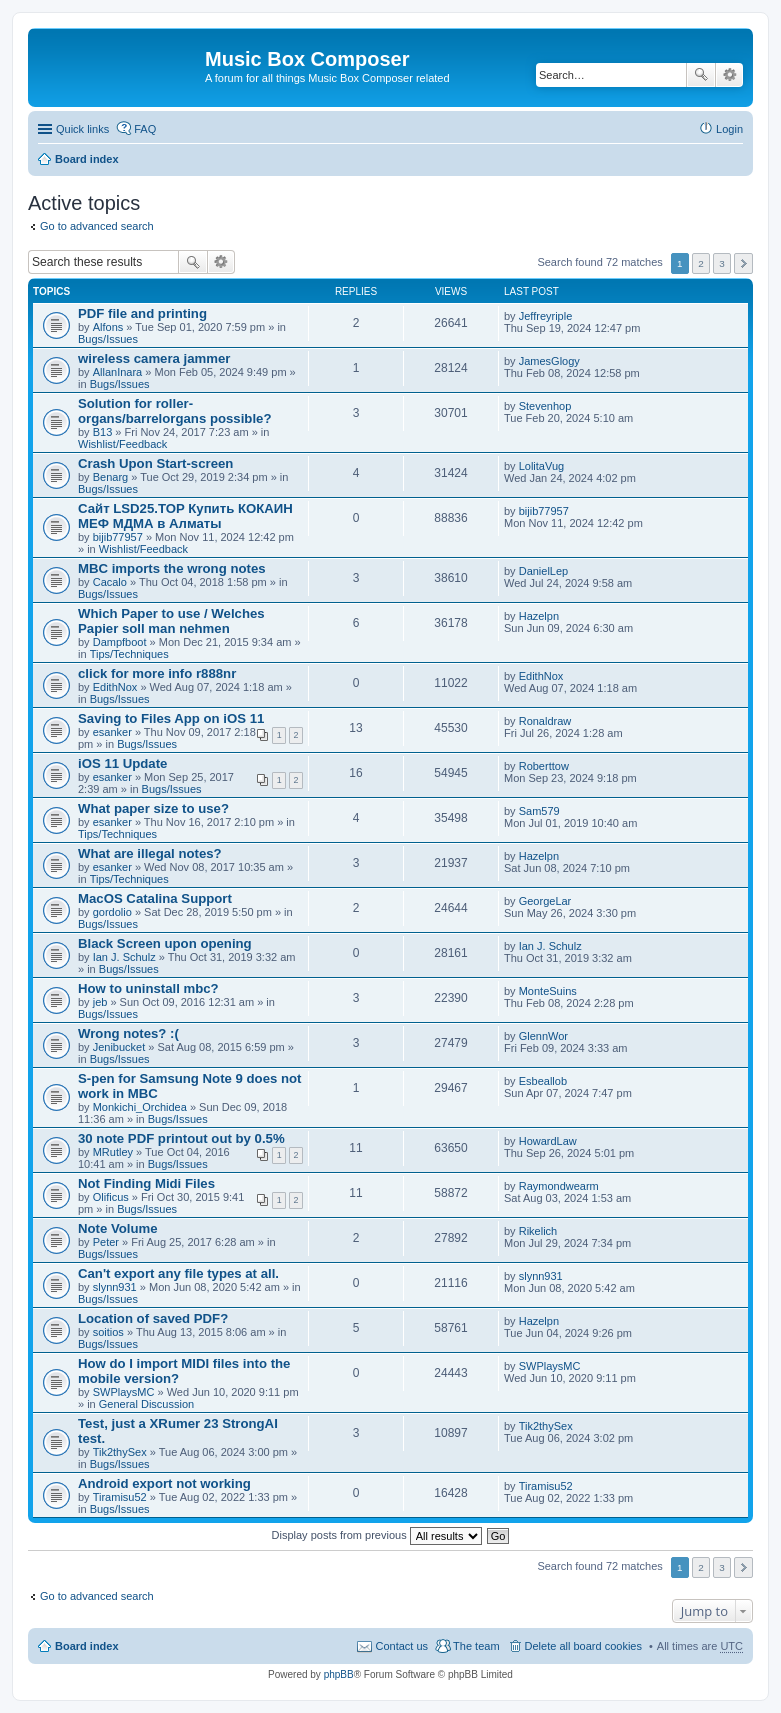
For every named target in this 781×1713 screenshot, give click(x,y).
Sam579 (539, 811)
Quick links (82, 129)
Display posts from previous (377, 1535)
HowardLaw (548, 1141)
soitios (108, 1332)
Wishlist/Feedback (122, 444)
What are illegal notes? (150, 853)
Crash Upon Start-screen (155, 463)
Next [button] (743, 263)
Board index (87, 159)
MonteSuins (548, 991)
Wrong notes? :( (128, 1033)
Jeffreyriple (546, 316)
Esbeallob (543, 1081)
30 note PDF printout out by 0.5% (181, 1138)
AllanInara (118, 372)
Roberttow (544, 766)
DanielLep (544, 571)
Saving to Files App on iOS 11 (171, 718)
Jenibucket (119, 1047)
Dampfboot (120, 642)
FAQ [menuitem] (145, 129)
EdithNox (115, 687)
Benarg (110, 477)
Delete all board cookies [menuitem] (583, 1646)
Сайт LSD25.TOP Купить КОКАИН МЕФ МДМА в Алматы (185, 516)
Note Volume (118, 1228)
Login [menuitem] (729, 129)
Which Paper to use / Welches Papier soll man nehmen (171, 621)
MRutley (113, 1152)
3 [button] (722, 263)
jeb (100, 1002)
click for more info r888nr (157, 673)
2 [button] (701, 263)
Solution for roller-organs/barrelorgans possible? (174, 411)
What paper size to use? (153, 808)
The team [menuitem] (476, 1646)
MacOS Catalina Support (155, 898)
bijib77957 (118, 537)
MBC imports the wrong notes (172, 568)
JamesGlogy (549, 361)
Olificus (111, 1197)
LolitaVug (541, 466)
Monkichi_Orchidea (140, 1107)
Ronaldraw (545, 721)
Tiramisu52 (120, 1497)
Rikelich (538, 1231)
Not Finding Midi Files (146, 1183)
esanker (112, 732)
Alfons (108, 327)
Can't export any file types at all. (178, 1273)
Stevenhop (545, 406)
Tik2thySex (120, 1452)
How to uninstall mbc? (148, 988)
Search (701, 75)
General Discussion (146, 1404)
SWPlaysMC (124, 1392)
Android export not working (164, 1483)
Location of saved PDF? (153, 1318)
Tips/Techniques (129, 654)
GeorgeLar (545, 901)
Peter (106, 1242)
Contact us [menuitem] (401, 1646)
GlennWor (543, 1036)
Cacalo (110, 582)
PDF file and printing (142, 313)
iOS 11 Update (122, 763)
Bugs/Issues (108, 339)
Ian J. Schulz (124, 957)
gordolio (112, 912)
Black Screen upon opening (165, 943)
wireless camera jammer (154, 358)
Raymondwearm (559, 1186)
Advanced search (729, 75)
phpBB (339, 1674)
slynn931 (115, 1287)
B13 (103, 432)
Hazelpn (539, 616)
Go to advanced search (97, 226)
